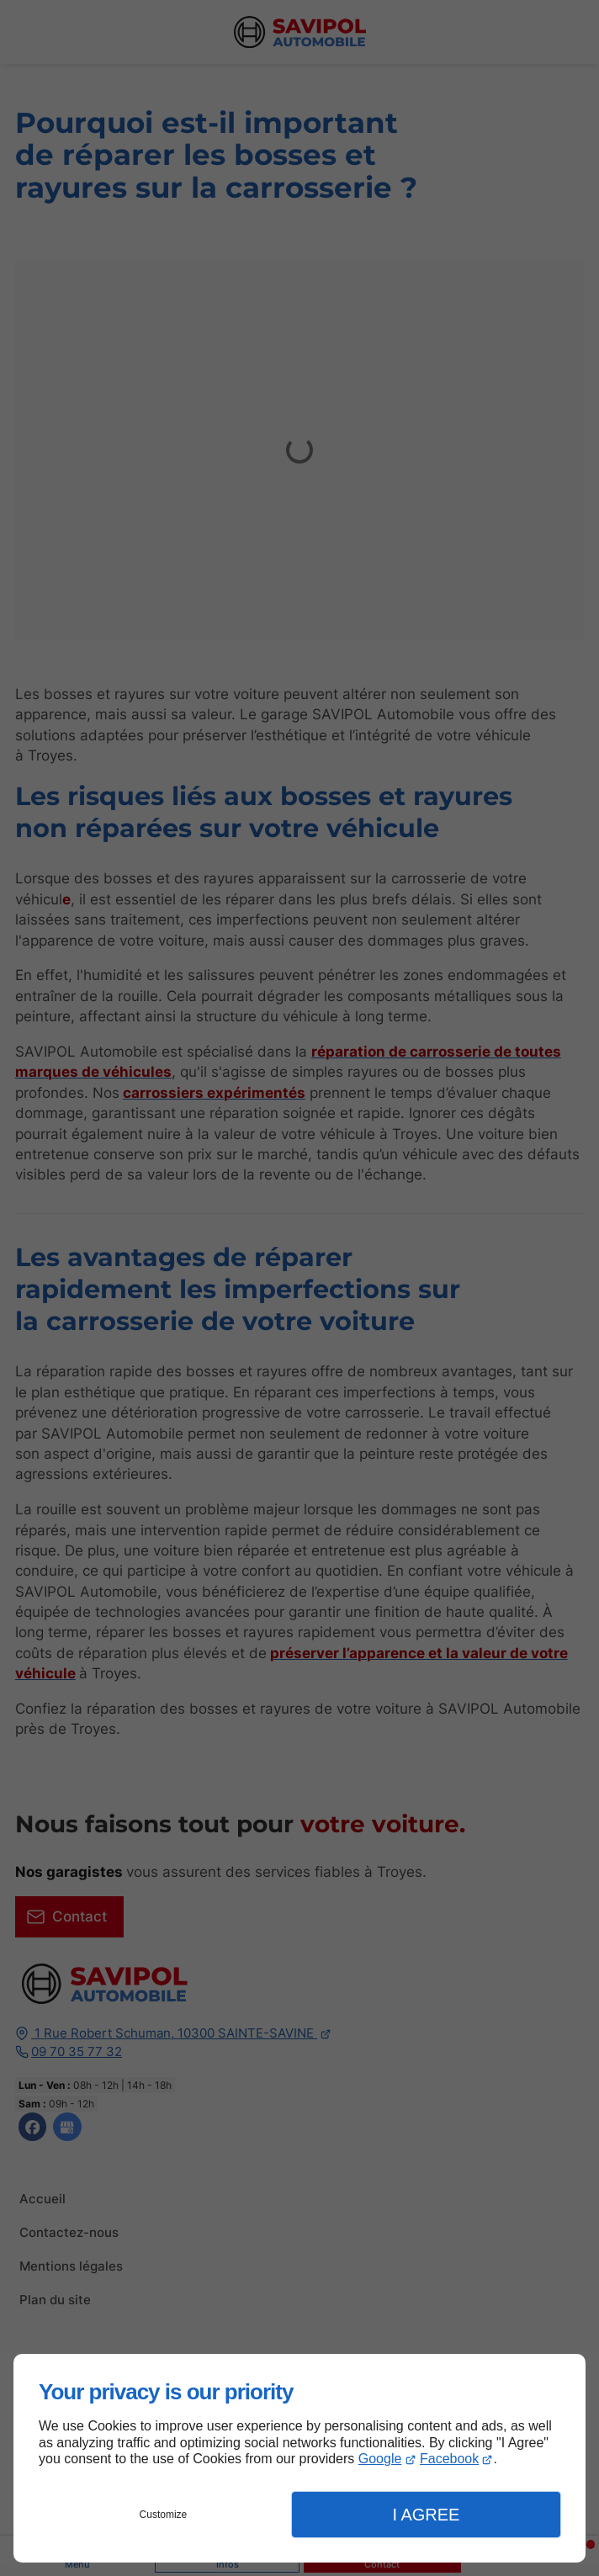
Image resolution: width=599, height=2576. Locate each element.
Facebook (449, 2458)
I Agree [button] (425, 2514)
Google (380, 2458)
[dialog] (299, 2458)
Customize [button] (164, 2514)
